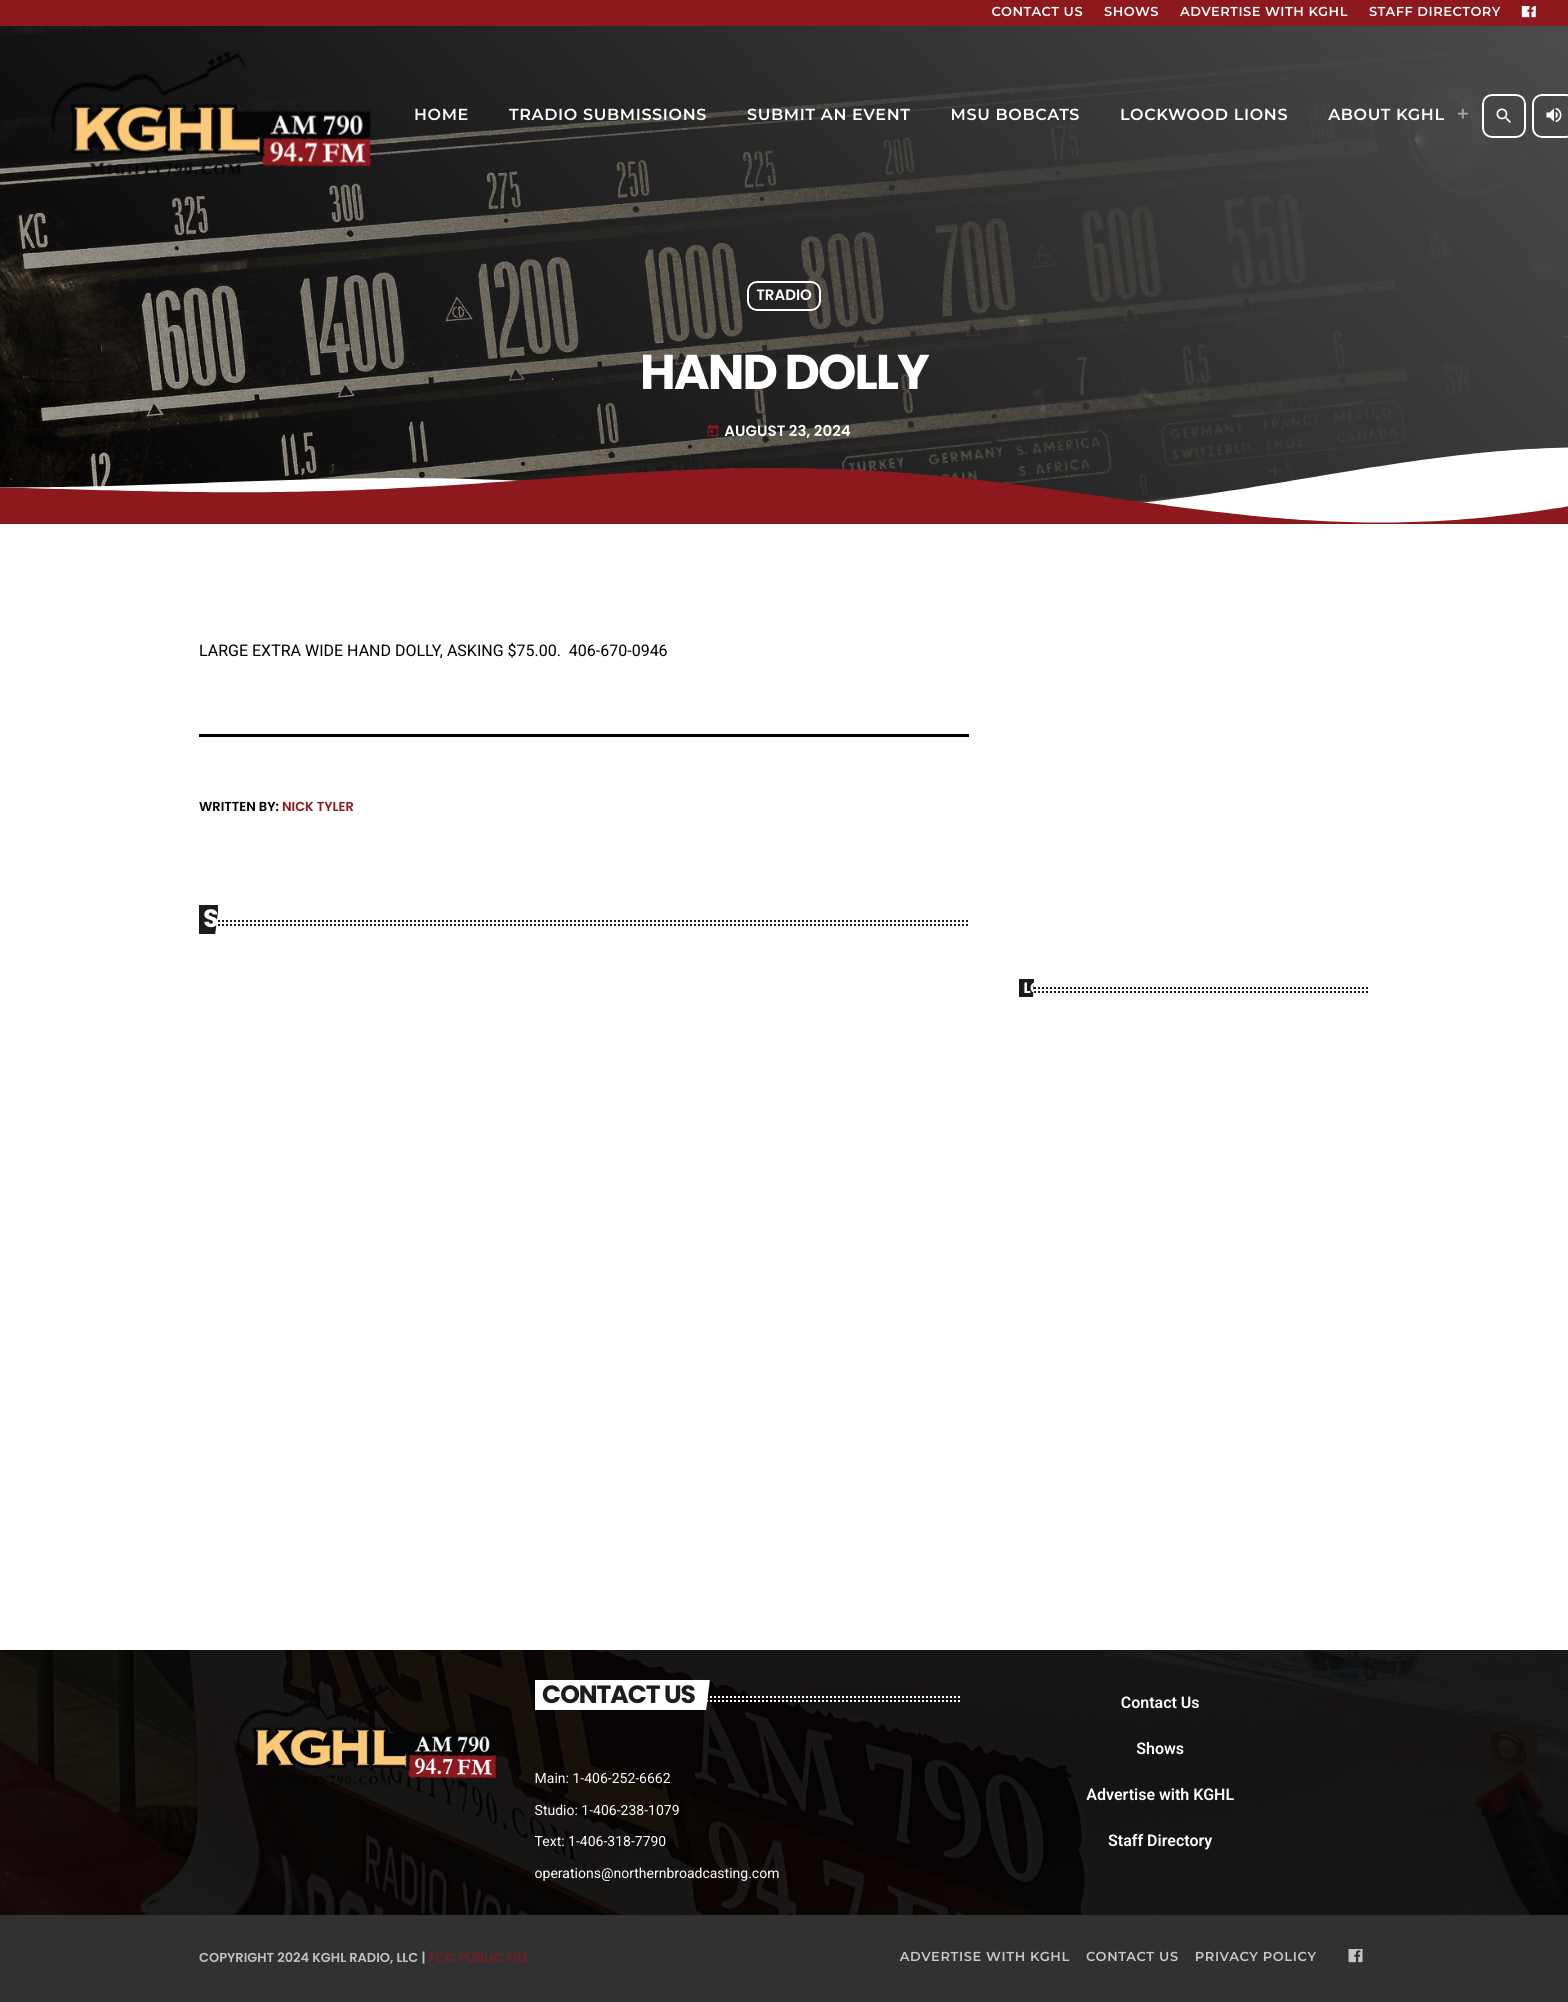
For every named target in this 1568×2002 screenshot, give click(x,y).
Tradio (784, 296)
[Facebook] (1529, 13)
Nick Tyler (318, 806)
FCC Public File (479, 1957)
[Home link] (214, 116)
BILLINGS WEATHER (1194, 1094)
